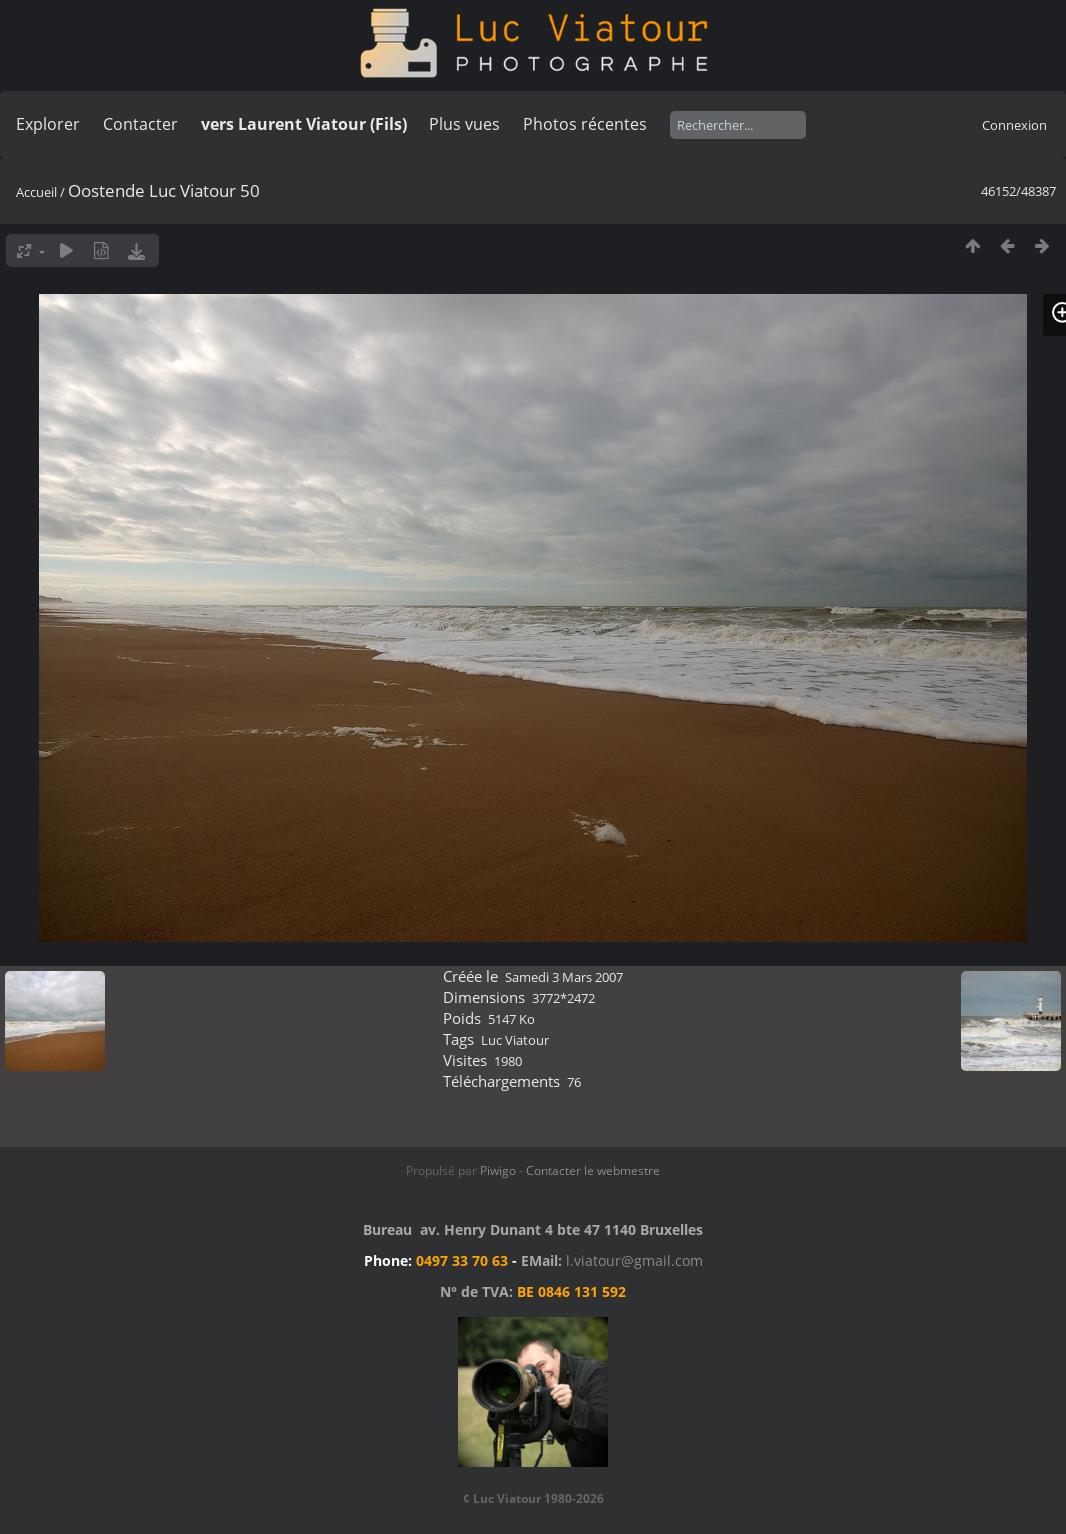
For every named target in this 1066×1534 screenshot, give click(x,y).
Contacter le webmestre (593, 1170)
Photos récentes (585, 124)
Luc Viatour (515, 1040)
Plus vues (464, 124)
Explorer (48, 124)
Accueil (36, 192)
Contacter (140, 124)
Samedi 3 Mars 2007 (564, 977)
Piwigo (498, 1170)
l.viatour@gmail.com (634, 1260)
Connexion (1014, 125)
